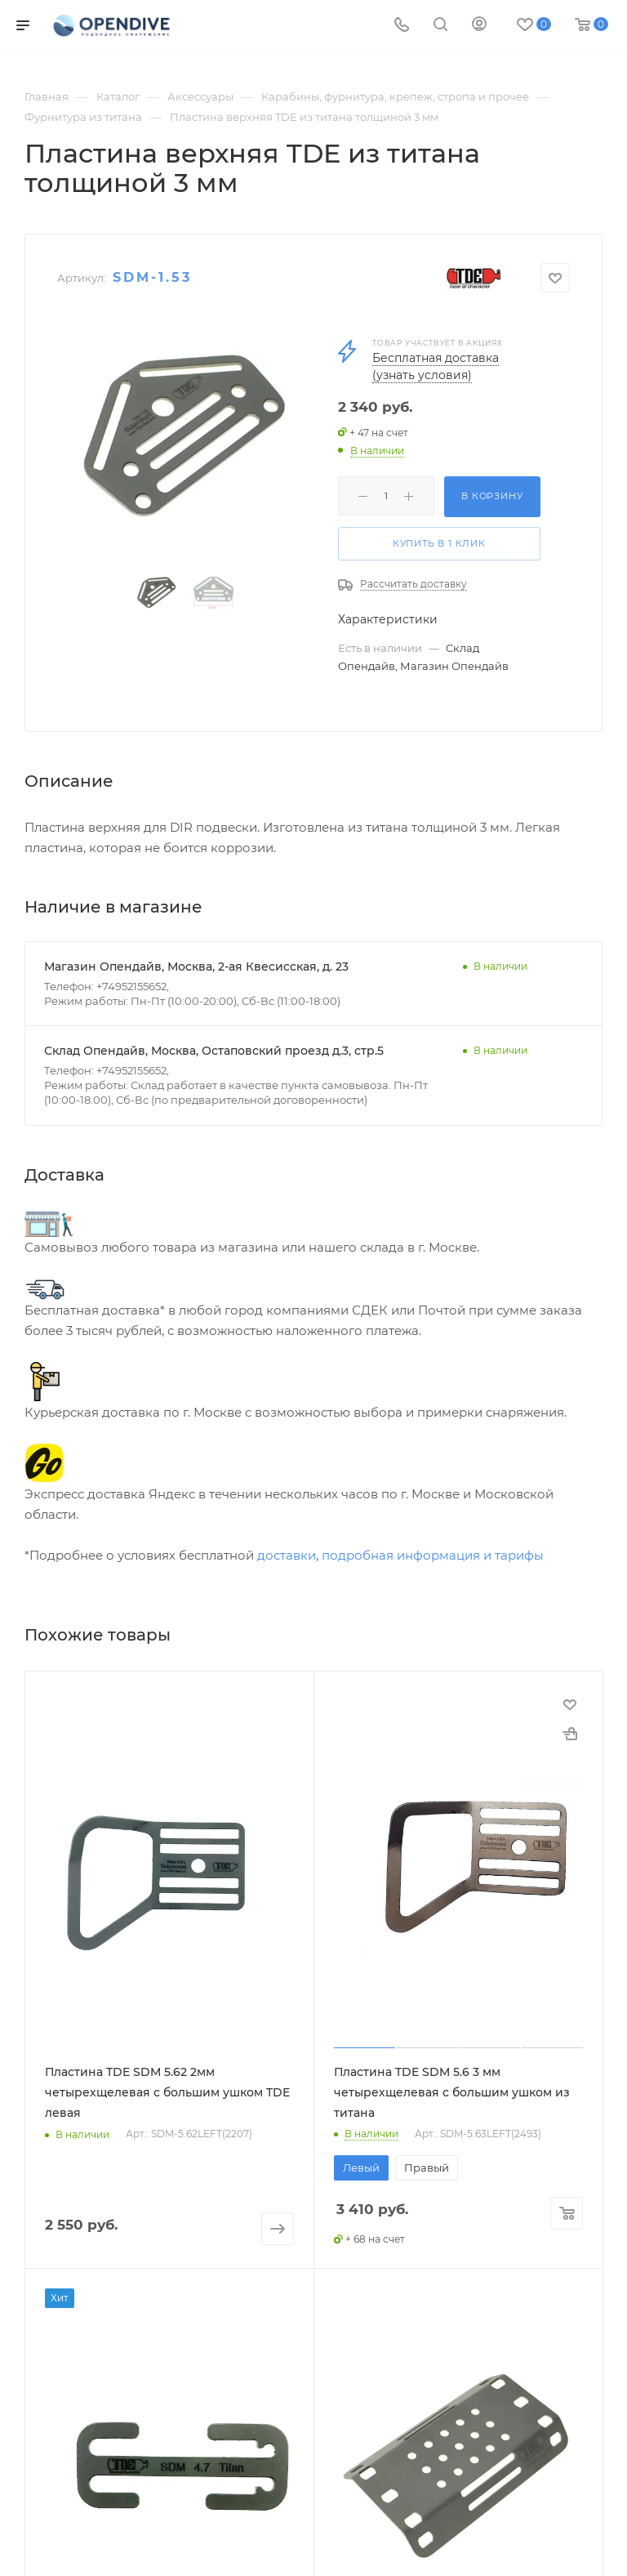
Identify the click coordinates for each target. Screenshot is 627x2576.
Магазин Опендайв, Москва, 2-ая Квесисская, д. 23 (196, 966)
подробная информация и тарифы (433, 1555)
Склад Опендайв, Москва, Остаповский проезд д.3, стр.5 (214, 1050)
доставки (286, 1555)
